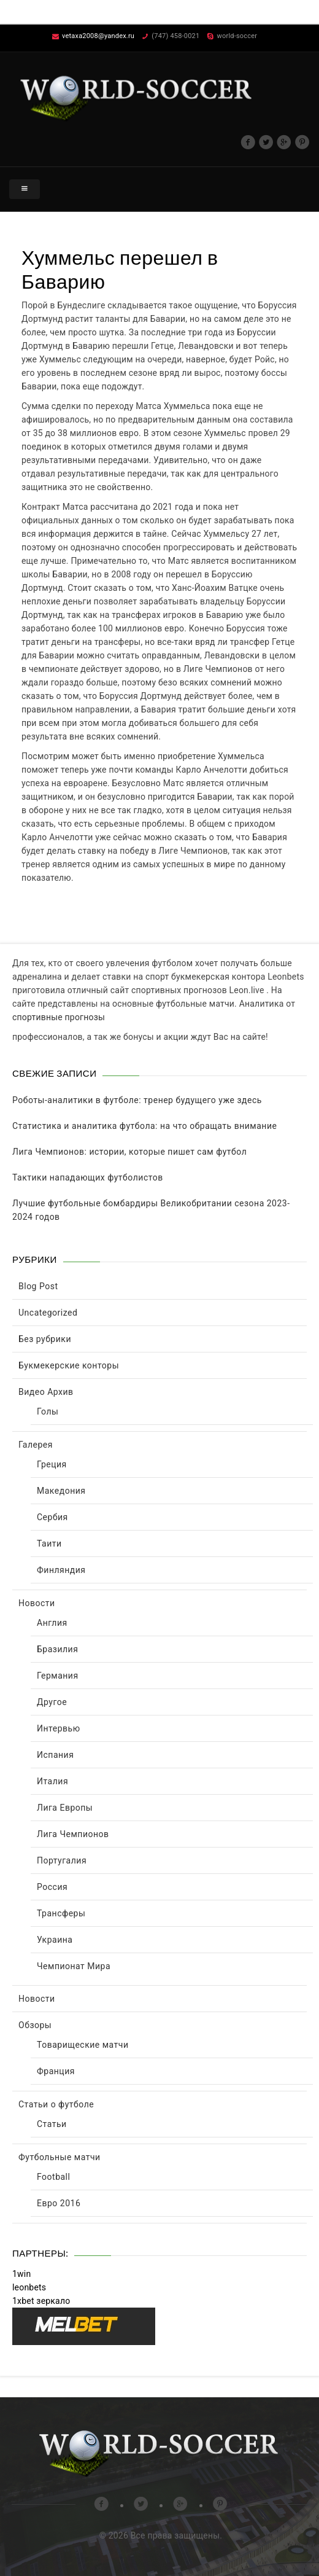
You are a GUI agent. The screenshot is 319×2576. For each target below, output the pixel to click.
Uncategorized (47, 1312)
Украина (54, 1940)
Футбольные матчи (59, 2157)
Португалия (61, 1860)
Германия (58, 1675)
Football (53, 2177)
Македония (61, 1491)
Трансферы (61, 1913)
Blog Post (38, 1286)
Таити (49, 1543)
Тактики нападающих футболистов (87, 1177)
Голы (47, 1411)
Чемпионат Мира (73, 1966)
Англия (52, 1623)
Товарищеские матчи (83, 2045)
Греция (52, 1464)
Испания (55, 1755)
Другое (52, 1702)
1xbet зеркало (41, 2301)
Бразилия (57, 1649)
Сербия (52, 1517)
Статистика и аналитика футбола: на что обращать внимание (144, 1126)
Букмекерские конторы (68, 1365)
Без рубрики (44, 1339)
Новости (36, 1603)
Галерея (35, 1445)
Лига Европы (65, 1808)
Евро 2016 (58, 2203)
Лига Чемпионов (73, 1834)
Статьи (52, 2124)
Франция (56, 2071)
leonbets (29, 2287)
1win (21, 2274)
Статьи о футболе (56, 2104)
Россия (52, 1887)
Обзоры (35, 2025)
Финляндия (61, 1570)
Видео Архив (46, 1392)
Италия (52, 1781)
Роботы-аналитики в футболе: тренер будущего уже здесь (137, 1100)
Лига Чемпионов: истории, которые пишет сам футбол (129, 1152)
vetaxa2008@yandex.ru (98, 36)
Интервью (58, 1728)
